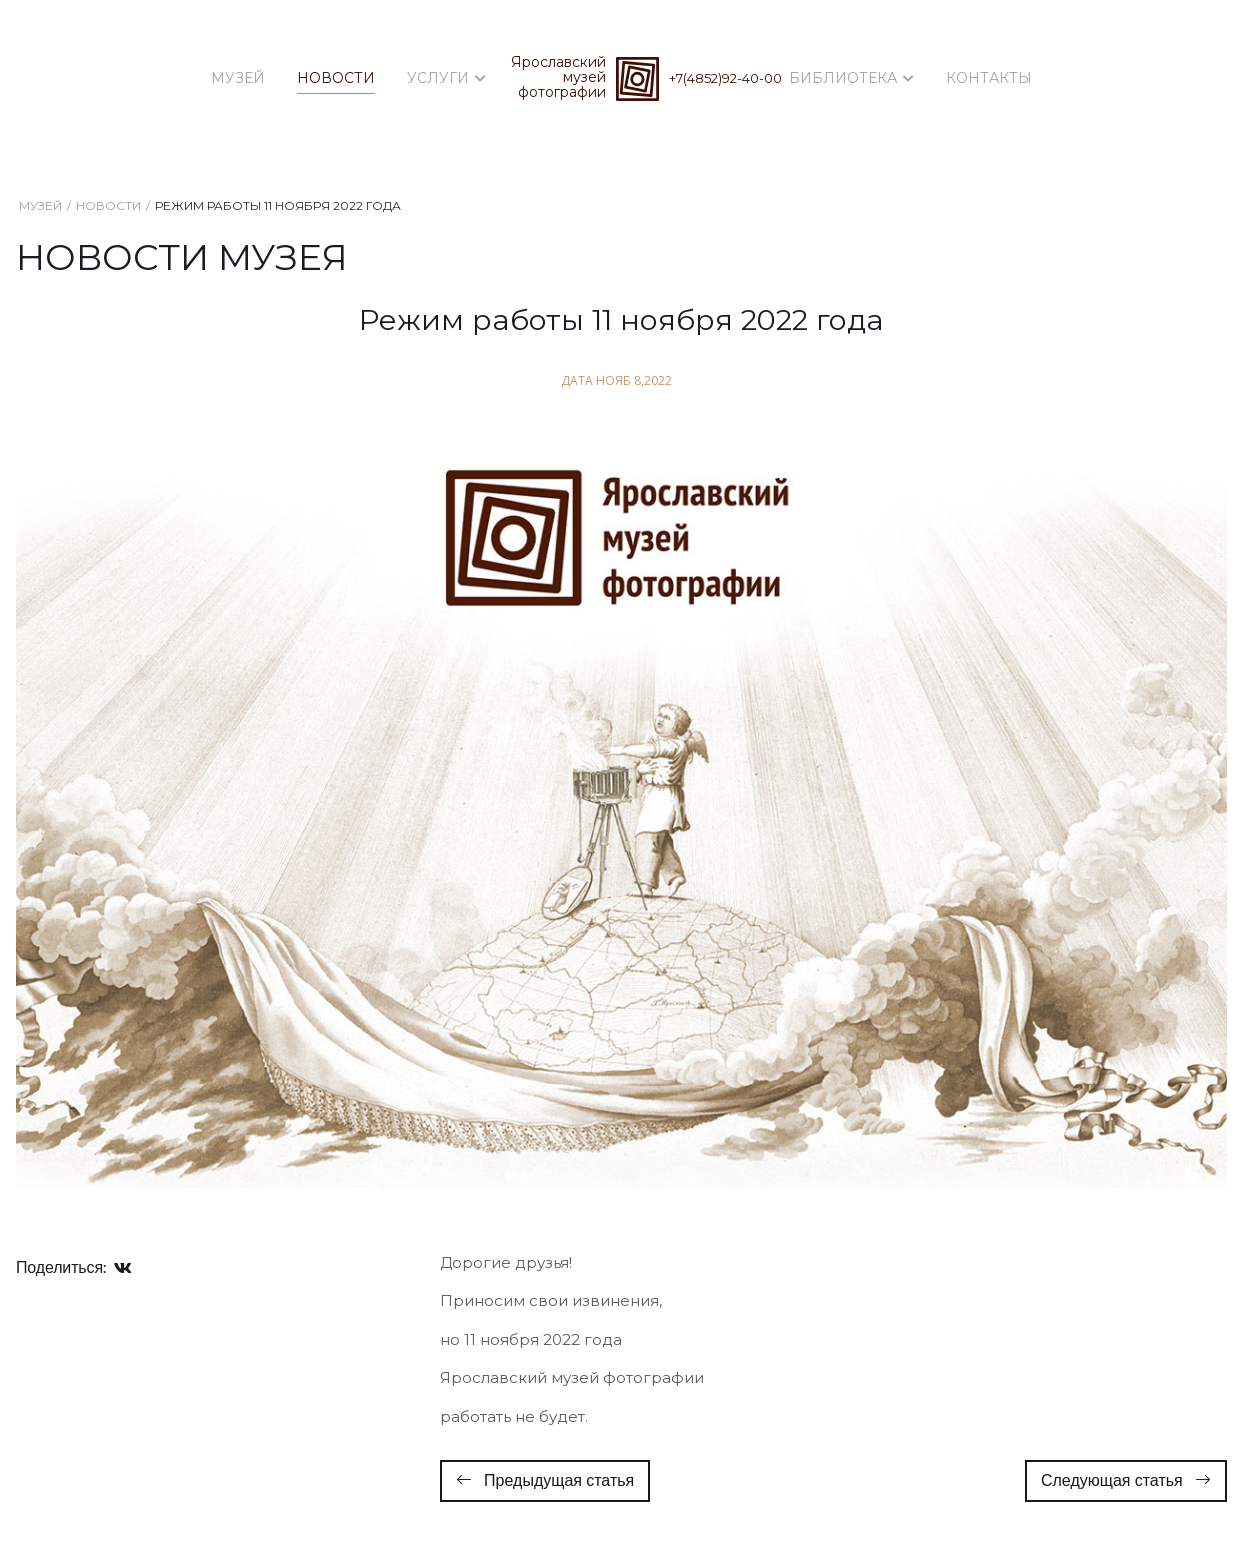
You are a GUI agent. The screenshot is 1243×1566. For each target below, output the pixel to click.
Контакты (989, 78)
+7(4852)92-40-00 (725, 78)
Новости (336, 78)
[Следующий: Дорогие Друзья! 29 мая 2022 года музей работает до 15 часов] (1126, 1481)
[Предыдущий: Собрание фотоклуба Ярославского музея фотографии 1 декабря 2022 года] (545, 1481)
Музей (238, 78)
